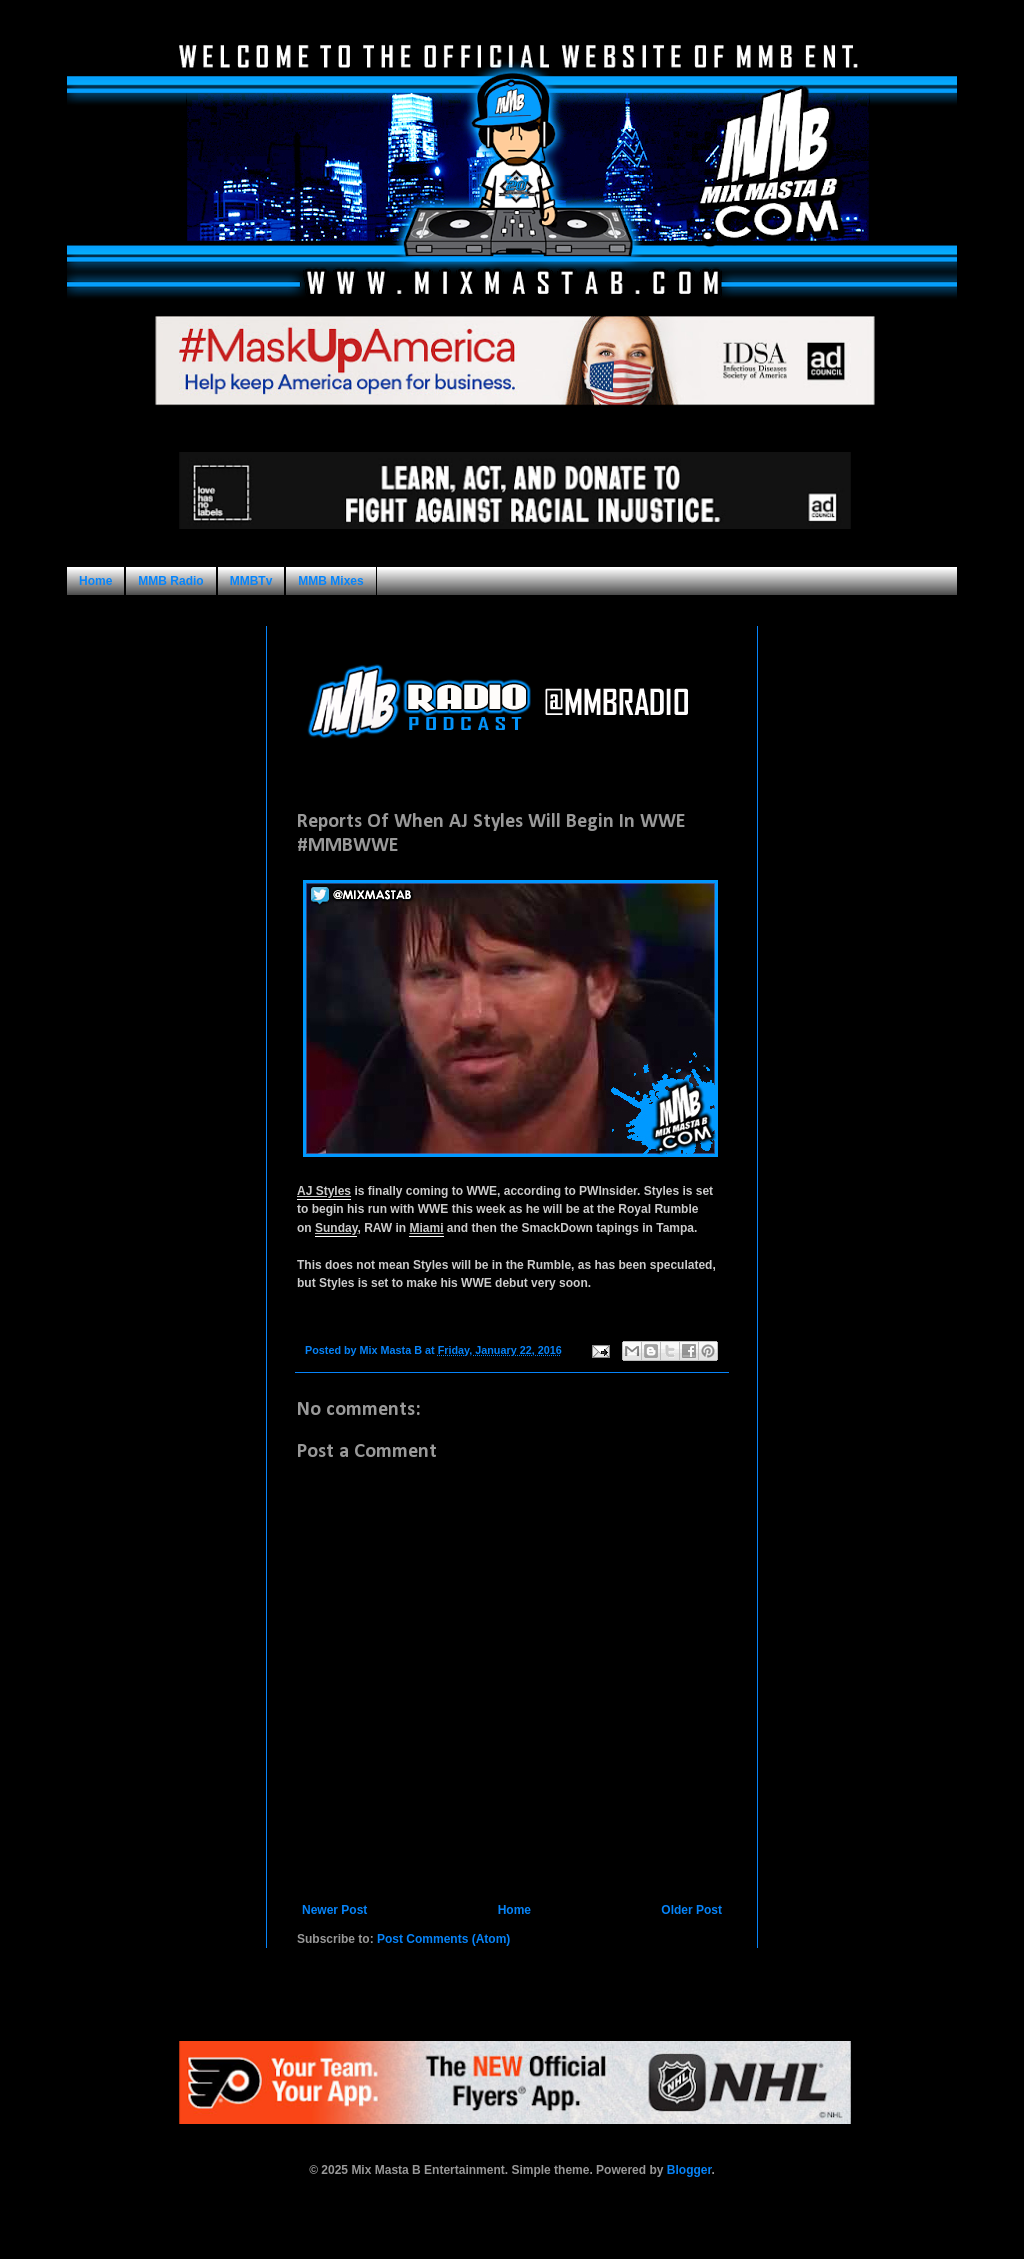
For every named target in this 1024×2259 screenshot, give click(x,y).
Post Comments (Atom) (443, 1939)
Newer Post (334, 1910)
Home (95, 581)
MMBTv (251, 581)
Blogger (689, 2170)
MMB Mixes (330, 581)
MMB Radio (170, 581)
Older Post (691, 1910)
